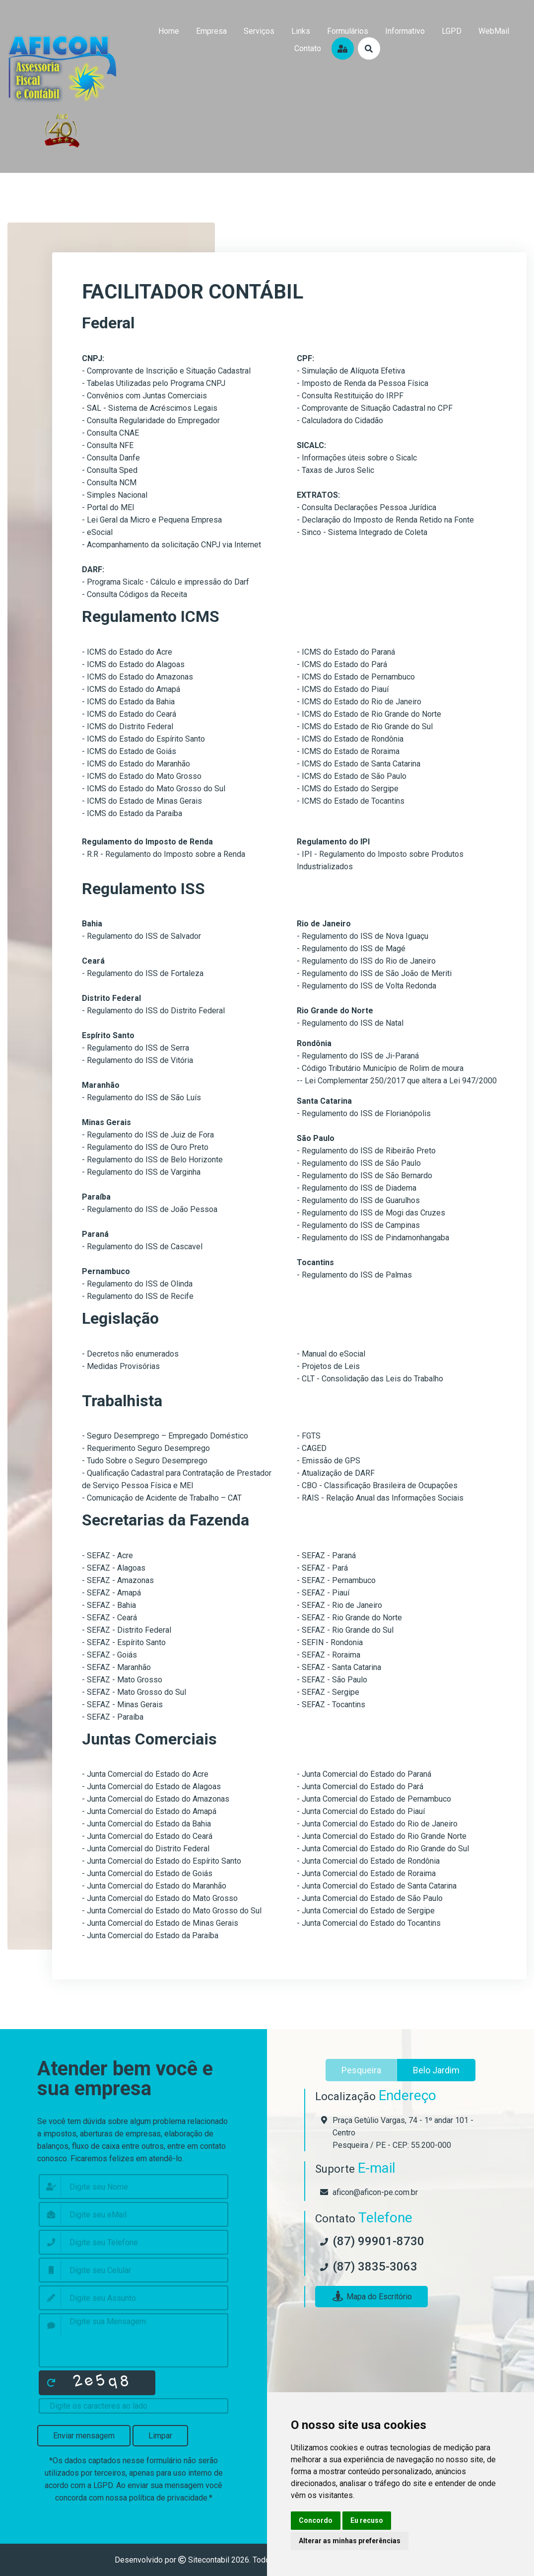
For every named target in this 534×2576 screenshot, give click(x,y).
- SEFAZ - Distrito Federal (126, 1630)
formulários (347, 31)
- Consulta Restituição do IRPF (350, 395)
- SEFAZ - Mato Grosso (122, 1679)
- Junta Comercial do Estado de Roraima (366, 1873)
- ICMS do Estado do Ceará (129, 714)
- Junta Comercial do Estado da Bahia (146, 1823)
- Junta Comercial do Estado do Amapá (149, 1811)
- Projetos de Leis (328, 1366)
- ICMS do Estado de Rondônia (350, 739)
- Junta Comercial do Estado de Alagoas (151, 1786)
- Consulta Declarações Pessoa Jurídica (366, 507)
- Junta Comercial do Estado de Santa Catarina (377, 1886)
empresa (211, 31)
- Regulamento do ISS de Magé (351, 948)
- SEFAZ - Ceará (109, 1617)
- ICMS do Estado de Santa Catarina (358, 763)
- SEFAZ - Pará (322, 1568)
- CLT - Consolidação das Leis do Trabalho (370, 1378)
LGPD (452, 31)
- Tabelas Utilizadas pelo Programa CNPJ (153, 383)
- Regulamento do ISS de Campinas (358, 1225)
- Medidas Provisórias (121, 1366)
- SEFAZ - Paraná (326, 1555)
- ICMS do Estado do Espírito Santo (143, 739)
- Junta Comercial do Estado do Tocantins (369, 1923)
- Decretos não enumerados (130, 1354)
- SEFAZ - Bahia (109, 1605)
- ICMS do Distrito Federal (127, 726)
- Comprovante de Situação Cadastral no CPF (375, 408)
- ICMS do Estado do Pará (342, 664)
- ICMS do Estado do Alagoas (133, 664)
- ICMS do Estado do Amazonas (137, 677)
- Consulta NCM (109, 482)
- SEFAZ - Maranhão (116, 1667)
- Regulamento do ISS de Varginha (141, 1172)
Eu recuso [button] (366, 2520)
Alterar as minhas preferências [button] (349, 2541)
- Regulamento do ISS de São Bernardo (364, 1175)
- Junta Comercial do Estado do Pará (360, 1786)
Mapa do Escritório (371, 2296)
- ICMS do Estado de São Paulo (351, 776)
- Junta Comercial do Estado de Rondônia (368, 1861)
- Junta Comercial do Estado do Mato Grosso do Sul (172, 1910)
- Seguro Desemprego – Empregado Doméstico (165, 1435)
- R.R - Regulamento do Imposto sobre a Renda (163, 854)
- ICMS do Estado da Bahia (128, 701)
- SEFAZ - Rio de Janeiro (339, 1605)
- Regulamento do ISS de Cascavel (142, 1246)
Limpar (160, 2435)
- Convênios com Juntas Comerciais (144, 395)
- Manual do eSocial (331, 1354)
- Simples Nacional (114, 495)
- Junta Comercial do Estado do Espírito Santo (161, 1861)
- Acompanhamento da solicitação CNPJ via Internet (171, 544)
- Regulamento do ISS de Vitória (137, 1060)
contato (307, 48)
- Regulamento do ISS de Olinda (137, 1283)
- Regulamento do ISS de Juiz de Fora (148, 1134)
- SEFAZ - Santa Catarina (339, 1667)
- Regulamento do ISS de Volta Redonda (367, 985)
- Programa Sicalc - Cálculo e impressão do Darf (165, 582)
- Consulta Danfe (111, 457)
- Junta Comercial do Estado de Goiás (147, 1873)
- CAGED (312, 1448)
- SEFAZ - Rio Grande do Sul (345, 1630)
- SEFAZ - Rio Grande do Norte (349, 1617)
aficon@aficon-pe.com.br (375, 2192)
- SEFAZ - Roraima (328, 1655)
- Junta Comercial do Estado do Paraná (364, 1774)
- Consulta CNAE (110, 433)
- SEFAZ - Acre (107, 1555)
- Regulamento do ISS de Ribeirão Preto (366, 1150)
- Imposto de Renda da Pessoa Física (362, 383)
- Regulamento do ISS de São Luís (141, 1097)
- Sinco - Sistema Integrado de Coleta (362, 532)
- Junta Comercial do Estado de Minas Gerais (160, 1923)
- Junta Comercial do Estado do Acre (145, 1774)
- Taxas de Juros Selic (335, 470)
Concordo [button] (316, 2520)
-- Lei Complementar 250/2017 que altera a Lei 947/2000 (397, 1080)
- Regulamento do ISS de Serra (135, 1048)
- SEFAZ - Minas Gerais (122, 1704)
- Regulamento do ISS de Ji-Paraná (358, 1056)
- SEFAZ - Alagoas (113, 1568)
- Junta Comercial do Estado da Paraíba (150, 1935)
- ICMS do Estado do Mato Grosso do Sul (153, 788)
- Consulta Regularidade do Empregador (151, 420)
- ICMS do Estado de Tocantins (350, 801)
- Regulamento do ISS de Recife (138, 1296)
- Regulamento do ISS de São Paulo (359, 1163)
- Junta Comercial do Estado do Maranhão (154, 1886)
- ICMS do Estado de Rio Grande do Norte (369, 714)
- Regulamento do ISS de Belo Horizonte (152, 1159)
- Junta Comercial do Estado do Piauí (361, 1811)
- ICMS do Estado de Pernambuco (356, 677)
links (300, 31)
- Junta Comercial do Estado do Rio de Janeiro (377, 1823)
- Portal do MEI (108, 507)
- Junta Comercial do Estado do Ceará (147, 1836)
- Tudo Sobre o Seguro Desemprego (144, 1460)
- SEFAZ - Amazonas (118, 1580)
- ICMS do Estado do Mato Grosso (141, 776)
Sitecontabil (208, 2560)
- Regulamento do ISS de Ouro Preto (145, 1147)
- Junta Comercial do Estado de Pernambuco (374, 1799)
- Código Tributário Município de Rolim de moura (380, 1068)
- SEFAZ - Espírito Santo (124, 1642)
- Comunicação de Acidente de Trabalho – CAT (162, 1498)
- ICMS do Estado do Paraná (346, 652)
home (168, 31)
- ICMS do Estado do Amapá (131, 689)
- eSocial (97, 532)
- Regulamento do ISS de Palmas (354, 1275)
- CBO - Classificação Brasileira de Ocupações (377, 1485)
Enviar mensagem (84, 2435)
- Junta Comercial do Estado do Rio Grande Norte (382, 1836)
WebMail (493, 31)
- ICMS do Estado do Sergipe (348, 788)
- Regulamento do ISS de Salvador (141, 936)
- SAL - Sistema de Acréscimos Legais (149, 408)
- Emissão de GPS (328, 1460)
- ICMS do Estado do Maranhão (136, 763)
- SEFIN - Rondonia (330, 1642)
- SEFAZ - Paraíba (112, 1717)
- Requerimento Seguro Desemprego (146, 1448)
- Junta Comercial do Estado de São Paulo (370, 1898)
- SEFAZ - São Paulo (332, 1679)
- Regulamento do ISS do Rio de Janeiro (366, 961)
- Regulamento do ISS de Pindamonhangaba (373, 1237)
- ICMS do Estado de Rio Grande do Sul (365, 726)
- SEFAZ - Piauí (323, 1592)
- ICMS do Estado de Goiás (129, 751)
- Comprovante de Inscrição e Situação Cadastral (166, 371)
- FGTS (309, 1435)
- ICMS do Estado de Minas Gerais (142, 801)
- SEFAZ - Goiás (109, 1655)
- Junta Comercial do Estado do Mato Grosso (160, 1898)
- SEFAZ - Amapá (111, 1592)
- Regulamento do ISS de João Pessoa (149, 1209)
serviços (259, 31)
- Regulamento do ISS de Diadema (356, 1188)
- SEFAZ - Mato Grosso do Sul (134, 1692)
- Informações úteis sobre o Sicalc (357, 457)
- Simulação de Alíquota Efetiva (351, 371)
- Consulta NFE (108, 445)
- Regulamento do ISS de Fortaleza (142, 973)
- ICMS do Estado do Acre (127, 652)
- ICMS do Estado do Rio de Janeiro (359, 701)
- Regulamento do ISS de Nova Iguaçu (362, 936)
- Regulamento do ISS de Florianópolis (364, 1113)
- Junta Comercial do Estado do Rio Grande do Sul (383, 1848)
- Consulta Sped (109, 470)
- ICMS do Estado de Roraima (348, 751)
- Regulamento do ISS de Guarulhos (358, 1200)
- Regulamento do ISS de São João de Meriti (374, 973)
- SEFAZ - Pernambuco (336, 1580)
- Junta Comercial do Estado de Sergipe (366, 1910)
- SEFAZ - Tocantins (331, 1704)
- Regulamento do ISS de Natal (350, 1023)
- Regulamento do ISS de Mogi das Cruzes (371, 1212)
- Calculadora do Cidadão (340, 420)
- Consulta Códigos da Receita (134, 594)
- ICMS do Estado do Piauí (343, 689)
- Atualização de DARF (336, 1473)
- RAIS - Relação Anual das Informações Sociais (380, 1498)
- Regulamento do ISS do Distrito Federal (153, 1010)
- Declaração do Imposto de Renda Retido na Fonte (385, 520)
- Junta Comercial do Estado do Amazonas (155, 1799)
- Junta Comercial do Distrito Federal (145, 1848)
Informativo (405, 31)
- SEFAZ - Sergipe (328, 1692)
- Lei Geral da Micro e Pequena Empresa (152, 520)
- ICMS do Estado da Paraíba (132, 813)
